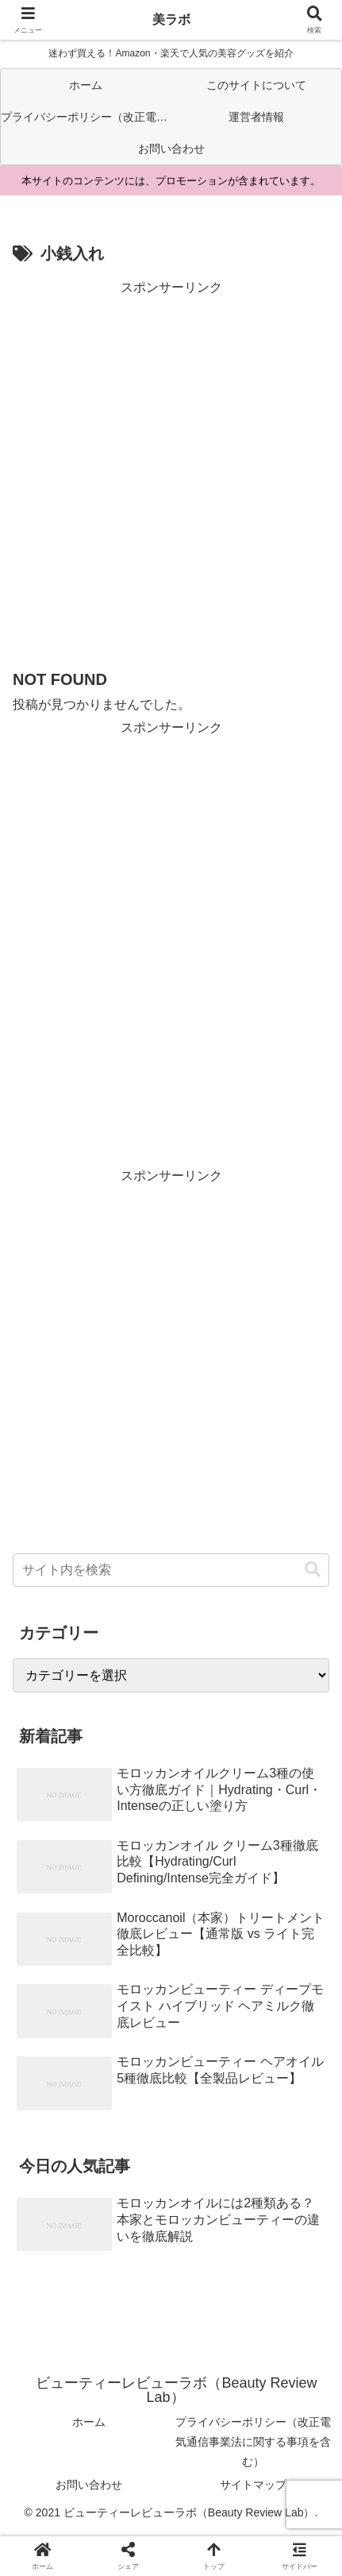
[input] (171, 1570)
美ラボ (171, 19)
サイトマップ (253, 2484)
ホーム (89, 2421)
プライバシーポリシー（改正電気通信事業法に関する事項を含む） (253, 2441)
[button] (312, 1570)
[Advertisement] (171, 471)
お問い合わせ (89, 2484)
